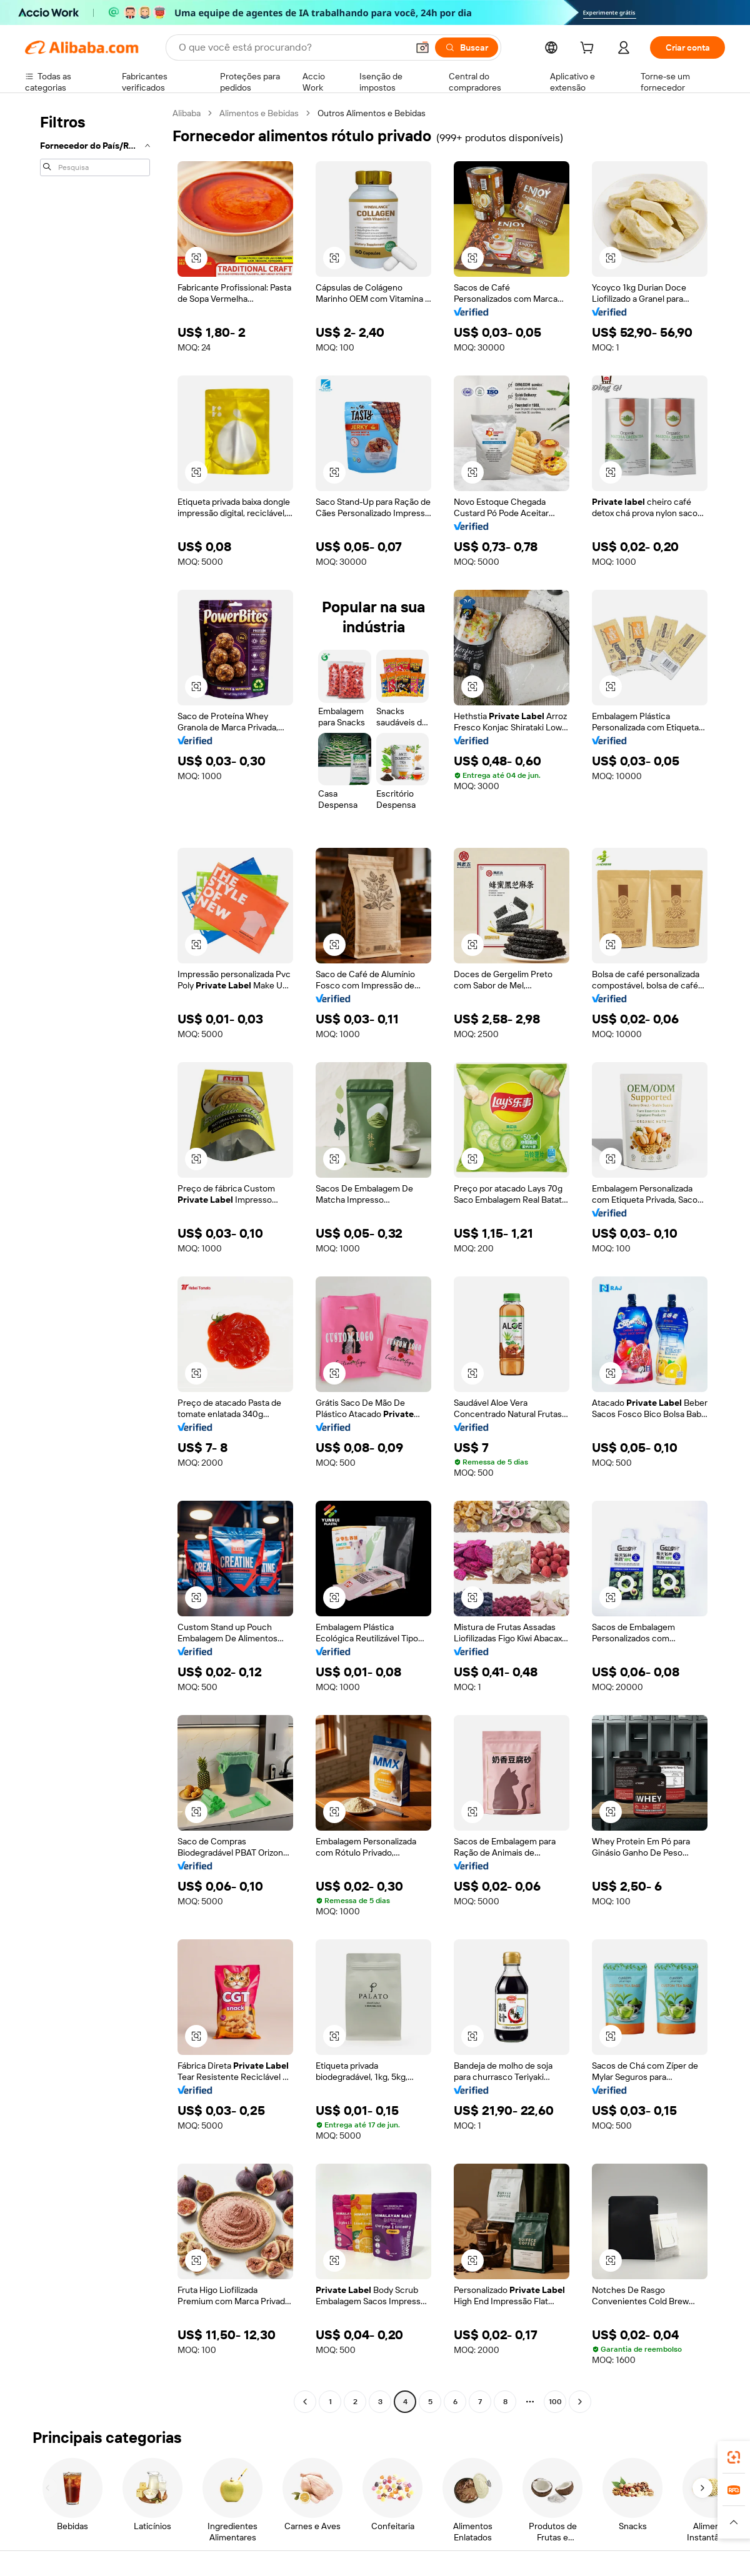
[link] (734, 2457)
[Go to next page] (580, 2401)
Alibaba (186, 113)
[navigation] (95, 1259)
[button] (422, 47)
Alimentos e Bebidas (259, 113)
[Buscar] (466, 47)
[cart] (589, 49)
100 (555, 2401)
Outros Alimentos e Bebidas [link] (372, 113)
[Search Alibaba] (292, 47)
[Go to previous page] (305, 2401)
